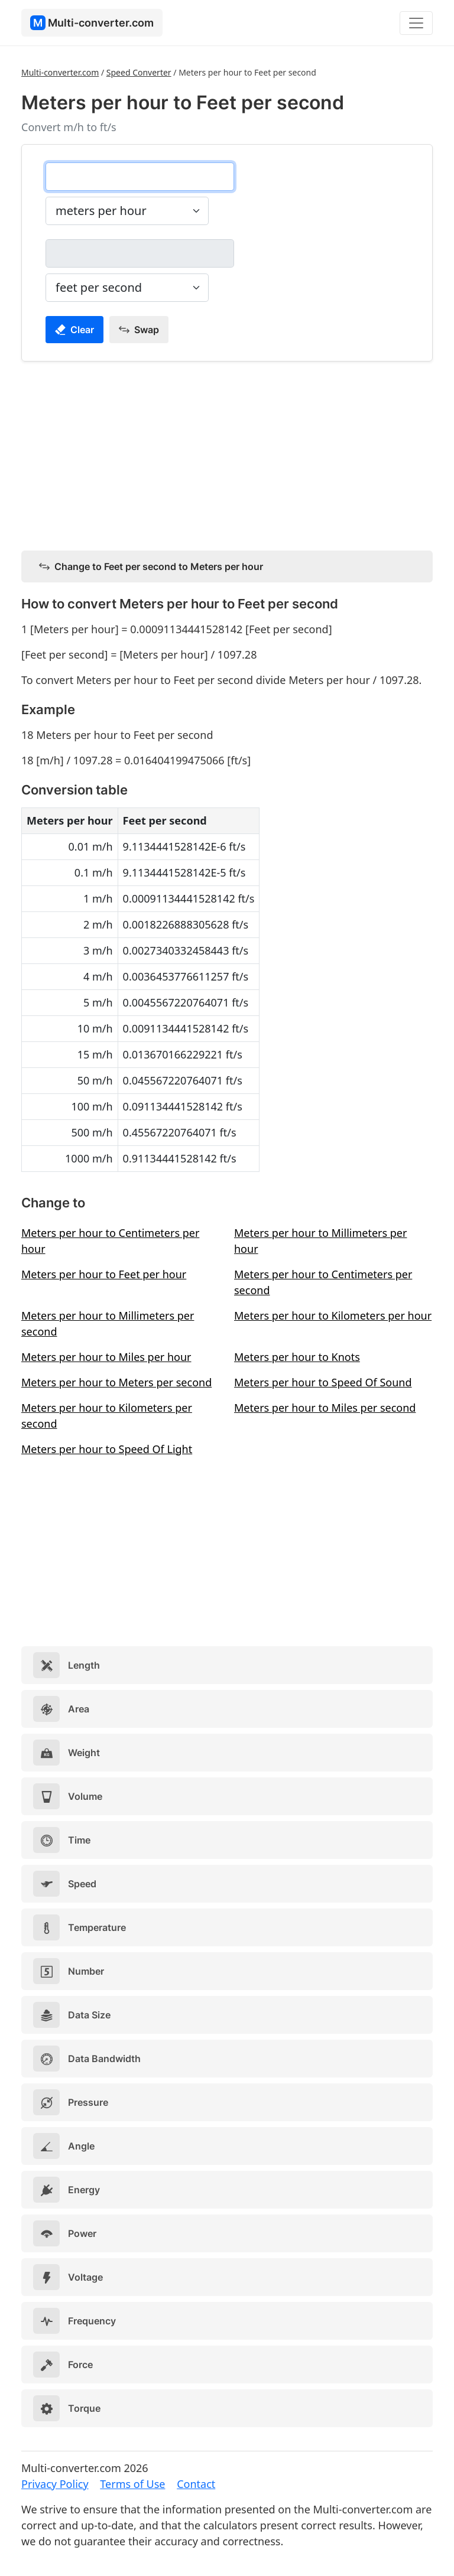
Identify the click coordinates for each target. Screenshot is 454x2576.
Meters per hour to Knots (297, 1357)
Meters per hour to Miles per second (325, 1408)
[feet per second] (140, 253)
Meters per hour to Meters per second (116, 1382)
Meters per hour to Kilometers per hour (333, 1315)
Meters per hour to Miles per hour (106, 1357)
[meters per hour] (140, 176)
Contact (196, 2484)
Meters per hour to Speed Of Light (106, 1449)
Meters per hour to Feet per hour (103, 1274)
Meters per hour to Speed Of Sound (323, 1382)
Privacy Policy (55, 2484)
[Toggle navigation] (416, 23)
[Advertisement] (227, 453)
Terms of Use (132, 2484)
